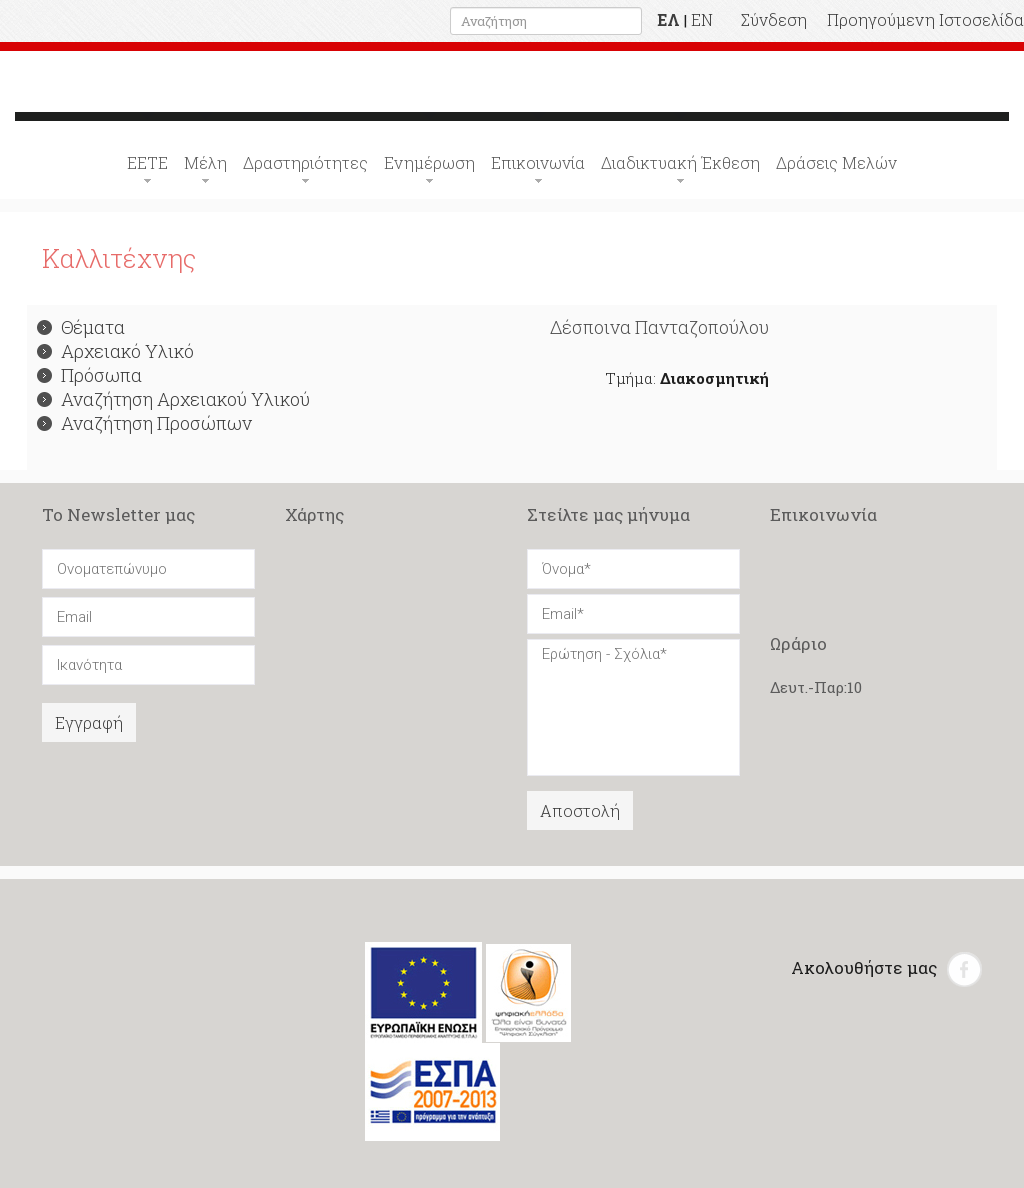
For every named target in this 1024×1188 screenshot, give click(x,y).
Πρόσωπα (89, 375)
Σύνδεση (774, 19)
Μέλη (205, 162)
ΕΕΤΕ (147, 162)
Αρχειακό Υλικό (115, 351)
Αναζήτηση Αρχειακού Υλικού (173, 399)
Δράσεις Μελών (836, 162)
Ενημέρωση (429, 162)
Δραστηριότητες (305, 162)
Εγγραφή (89, 722)
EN (702, 19)
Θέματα (81, 327)
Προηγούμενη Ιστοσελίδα (925, 19)
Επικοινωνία (538, 162)
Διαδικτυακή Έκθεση (680, 162)
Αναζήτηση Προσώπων (144, 423)
